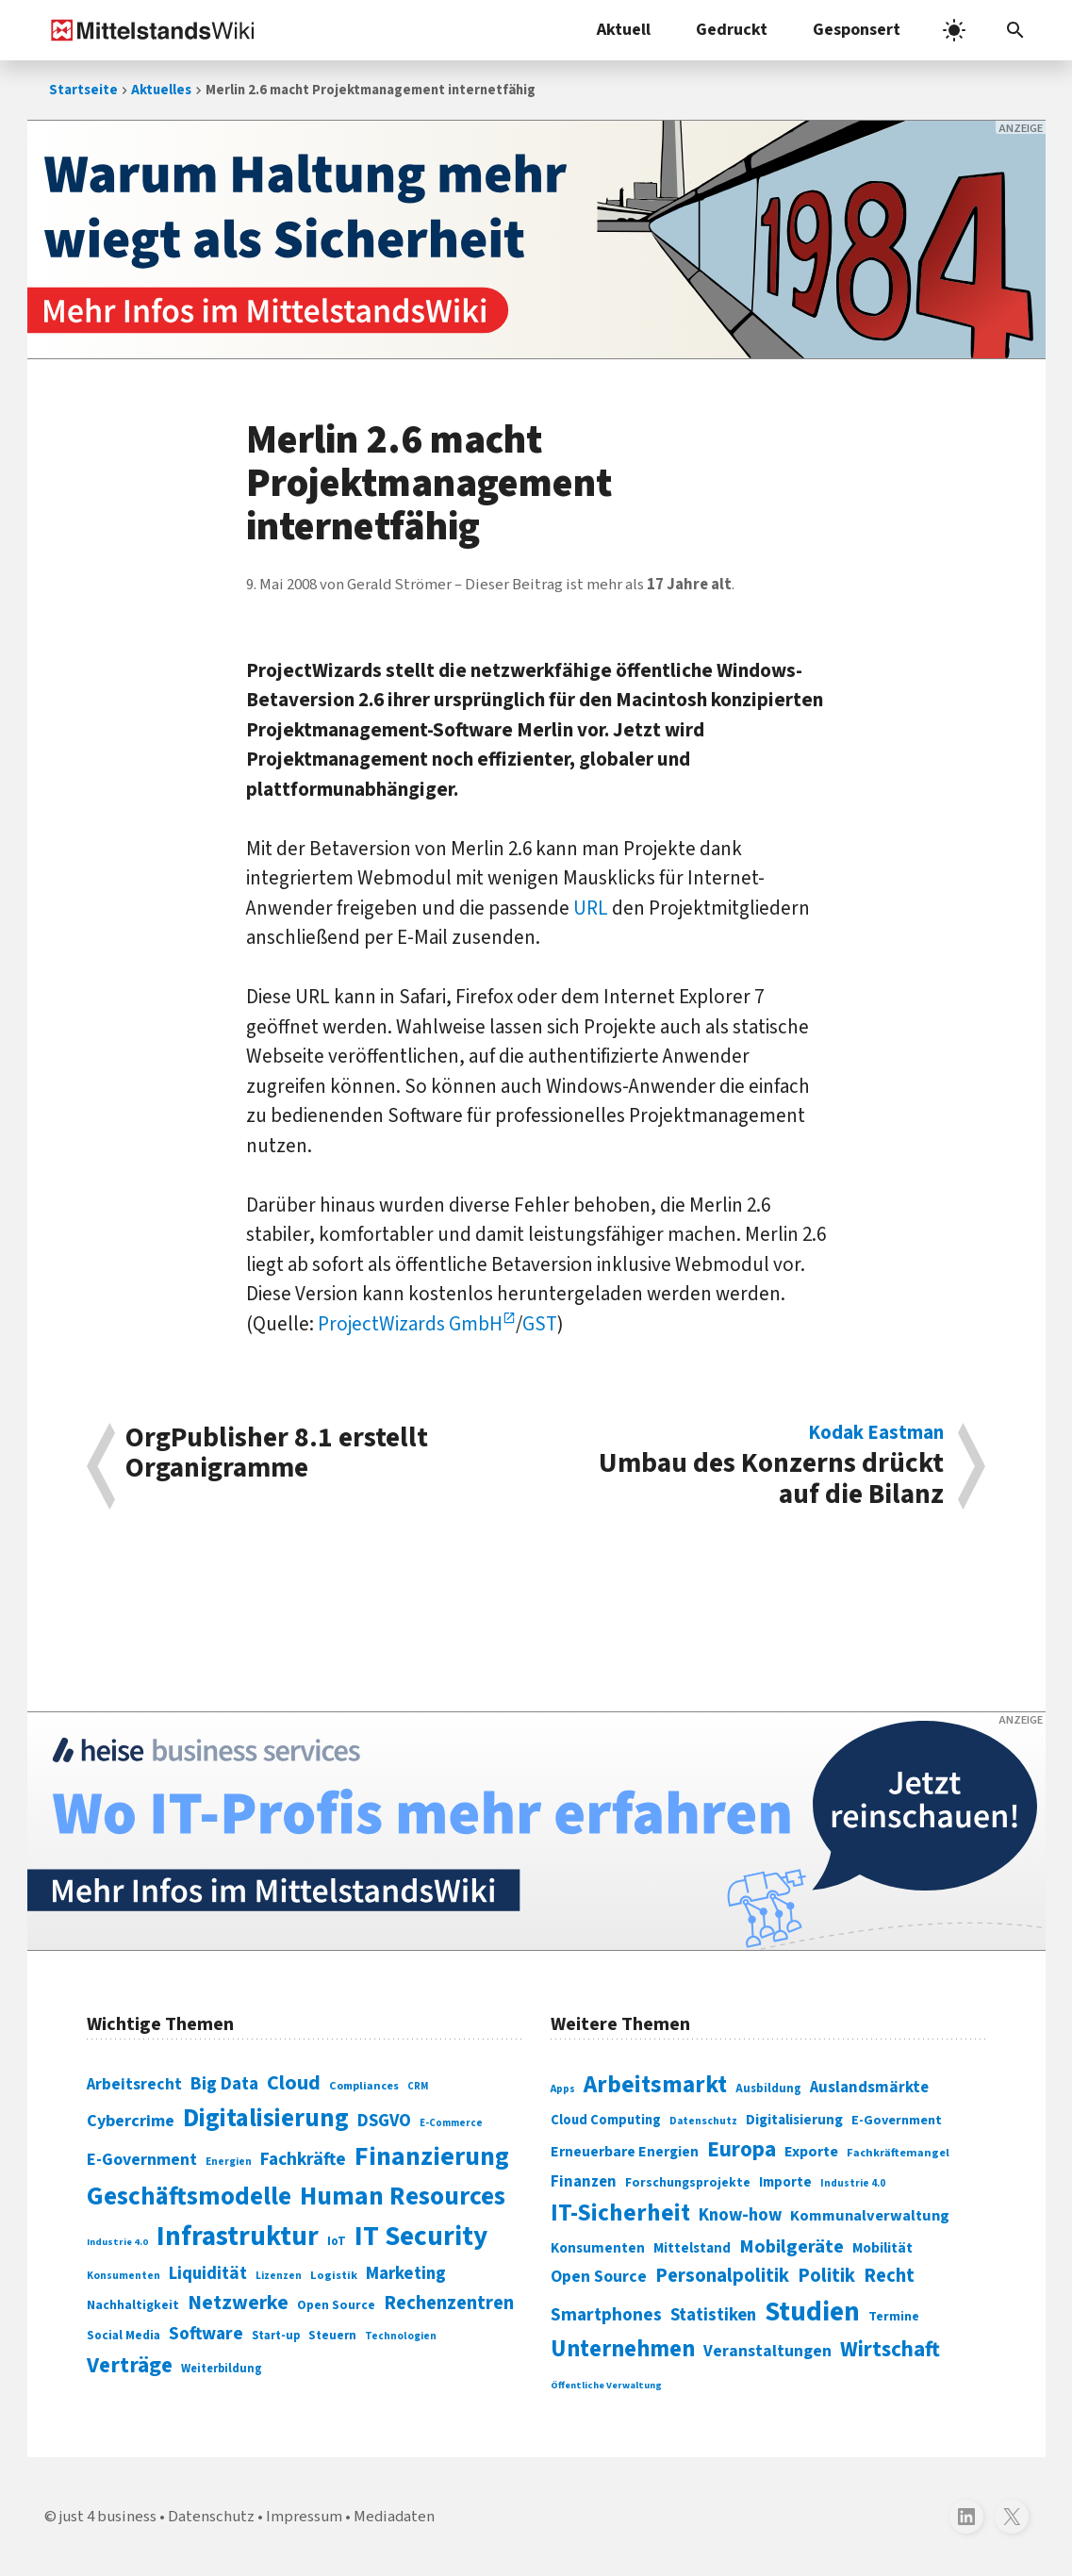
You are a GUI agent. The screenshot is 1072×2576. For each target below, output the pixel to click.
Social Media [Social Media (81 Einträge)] (123, 2335)
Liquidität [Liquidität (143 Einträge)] (208, 2274)
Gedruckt (731, 29)
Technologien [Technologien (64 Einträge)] (401, 2336)
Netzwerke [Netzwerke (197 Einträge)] (238, 2303)
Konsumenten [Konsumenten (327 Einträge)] (598, 2247)
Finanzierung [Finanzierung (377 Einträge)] (432, 2156)
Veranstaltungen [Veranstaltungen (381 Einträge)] (767, 2351)
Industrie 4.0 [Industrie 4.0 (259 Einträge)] (852, 2182)
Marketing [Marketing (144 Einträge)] (406, 2274)
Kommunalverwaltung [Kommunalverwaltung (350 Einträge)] (869, 2215)
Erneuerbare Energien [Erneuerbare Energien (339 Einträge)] (625, 2151)
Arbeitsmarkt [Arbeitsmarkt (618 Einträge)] (655, 2085)
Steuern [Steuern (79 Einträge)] (332, 2335)
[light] (954, 30)
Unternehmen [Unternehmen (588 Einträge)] (623, 2349)
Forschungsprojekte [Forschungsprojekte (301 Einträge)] (687, 2182)
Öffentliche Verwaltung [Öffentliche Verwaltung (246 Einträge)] (606, 2385)
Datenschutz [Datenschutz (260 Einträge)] (703, 2121)
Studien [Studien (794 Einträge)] (812, 2312)
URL (590, 908)
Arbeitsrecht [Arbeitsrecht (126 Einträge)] (134, 2084)
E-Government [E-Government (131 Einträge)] (142, 2159)
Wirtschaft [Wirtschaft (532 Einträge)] (890, 2349)
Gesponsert (856, 29)
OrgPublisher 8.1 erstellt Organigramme (276, 1455)
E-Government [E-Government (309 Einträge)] (896, 2120)
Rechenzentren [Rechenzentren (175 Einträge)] (449, 2303)
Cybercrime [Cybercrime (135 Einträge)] (130, 2120)
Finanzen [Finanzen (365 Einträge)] (584, 2182)
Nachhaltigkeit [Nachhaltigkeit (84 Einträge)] (133, 2305)
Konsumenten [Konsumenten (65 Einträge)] (123, 2276)
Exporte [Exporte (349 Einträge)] (811, 2151)
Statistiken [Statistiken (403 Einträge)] (713, 2315)
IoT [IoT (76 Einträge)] (336, 2241)
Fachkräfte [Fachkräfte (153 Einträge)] (303, 2159)
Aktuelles (161, 90)
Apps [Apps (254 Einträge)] (563, 2088)
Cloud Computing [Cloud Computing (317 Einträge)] (606, 2120)
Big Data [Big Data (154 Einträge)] (224, 2084)
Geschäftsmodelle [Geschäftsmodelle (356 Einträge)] (189, 2196)
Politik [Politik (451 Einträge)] (826, 2275)
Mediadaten (394, 2516)
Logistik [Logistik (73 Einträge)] (333, 2275)
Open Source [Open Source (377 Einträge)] (599, 2276)
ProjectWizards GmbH (410, 1324)
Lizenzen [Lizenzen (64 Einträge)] (279, 2276)
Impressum (304, 2516)
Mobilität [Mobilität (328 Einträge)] (882, 2247)
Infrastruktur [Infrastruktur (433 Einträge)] (238, 2236)
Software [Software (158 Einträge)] (206, 2333)
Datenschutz (211, 2516)
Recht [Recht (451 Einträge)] (889, 2275)
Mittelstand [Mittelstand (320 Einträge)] (692, 2248)
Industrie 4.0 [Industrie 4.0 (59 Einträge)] (117, 2242)
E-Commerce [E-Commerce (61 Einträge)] (451, 2123)
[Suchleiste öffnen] (1015, 30)
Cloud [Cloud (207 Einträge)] (294, 2083)
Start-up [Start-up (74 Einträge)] (276, 2335)
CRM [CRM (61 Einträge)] (417, 2086)
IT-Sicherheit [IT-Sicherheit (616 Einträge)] (620, 2213)
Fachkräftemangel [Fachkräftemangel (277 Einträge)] (898, 2152)
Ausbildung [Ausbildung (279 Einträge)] (768, 2088)
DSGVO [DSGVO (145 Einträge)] (384, 2121)
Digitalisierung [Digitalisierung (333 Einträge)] (794, 2119)
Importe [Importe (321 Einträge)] (785, 2182)
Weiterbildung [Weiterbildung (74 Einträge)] (221, 2368)
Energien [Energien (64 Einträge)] (229, 2162)
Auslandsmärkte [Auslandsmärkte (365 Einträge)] (869, 2087)
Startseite (83, 90)
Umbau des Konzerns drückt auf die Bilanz (749, 1466)
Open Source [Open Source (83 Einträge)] (336, 2305)
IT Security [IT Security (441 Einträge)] (421, 2236)
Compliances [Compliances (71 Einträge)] (364, 2085)
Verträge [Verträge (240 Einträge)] (130, 2365)
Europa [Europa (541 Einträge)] (741, 2149)
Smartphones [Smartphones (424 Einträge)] (606, 2315)
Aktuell (624, 29)
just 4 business (108, 2516)
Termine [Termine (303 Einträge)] (893, 2316)
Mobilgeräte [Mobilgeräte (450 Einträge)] (791, 2246)
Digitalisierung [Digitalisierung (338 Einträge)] (266, 2119)
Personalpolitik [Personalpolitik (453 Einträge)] (722, 2275)
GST (539, 1324)
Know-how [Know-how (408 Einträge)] (740, 2215)
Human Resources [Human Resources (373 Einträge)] (402, 2196)
